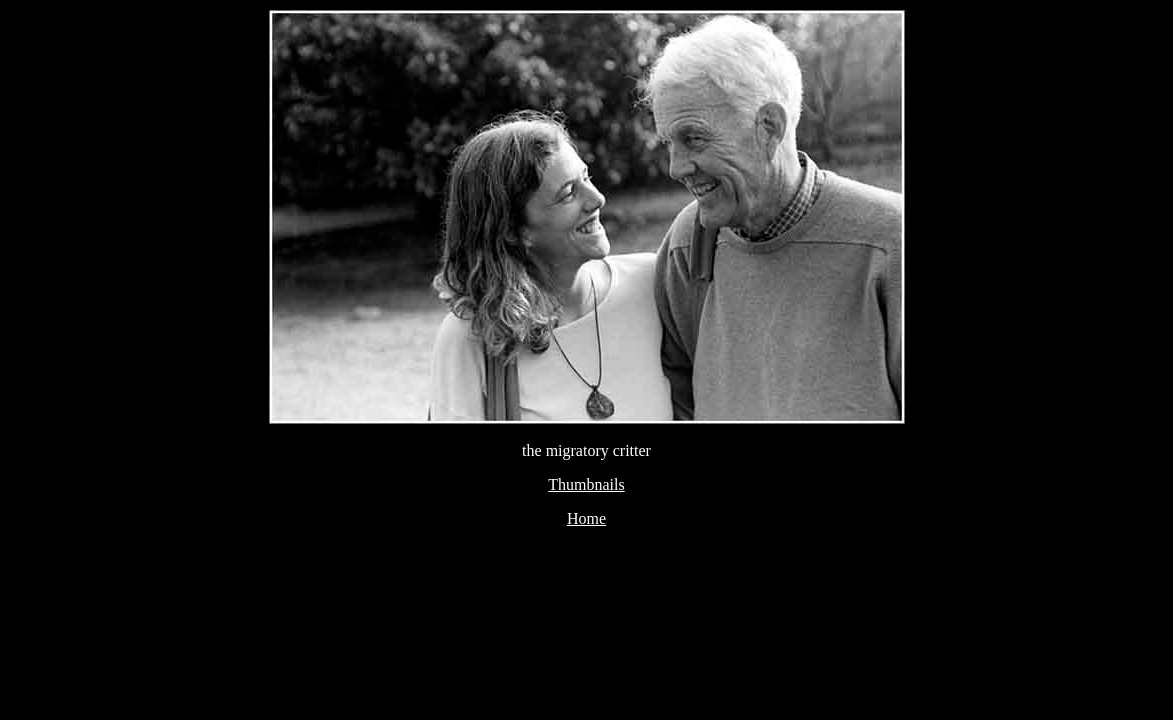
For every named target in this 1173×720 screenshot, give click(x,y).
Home (586, 518)
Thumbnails (586, 484)
